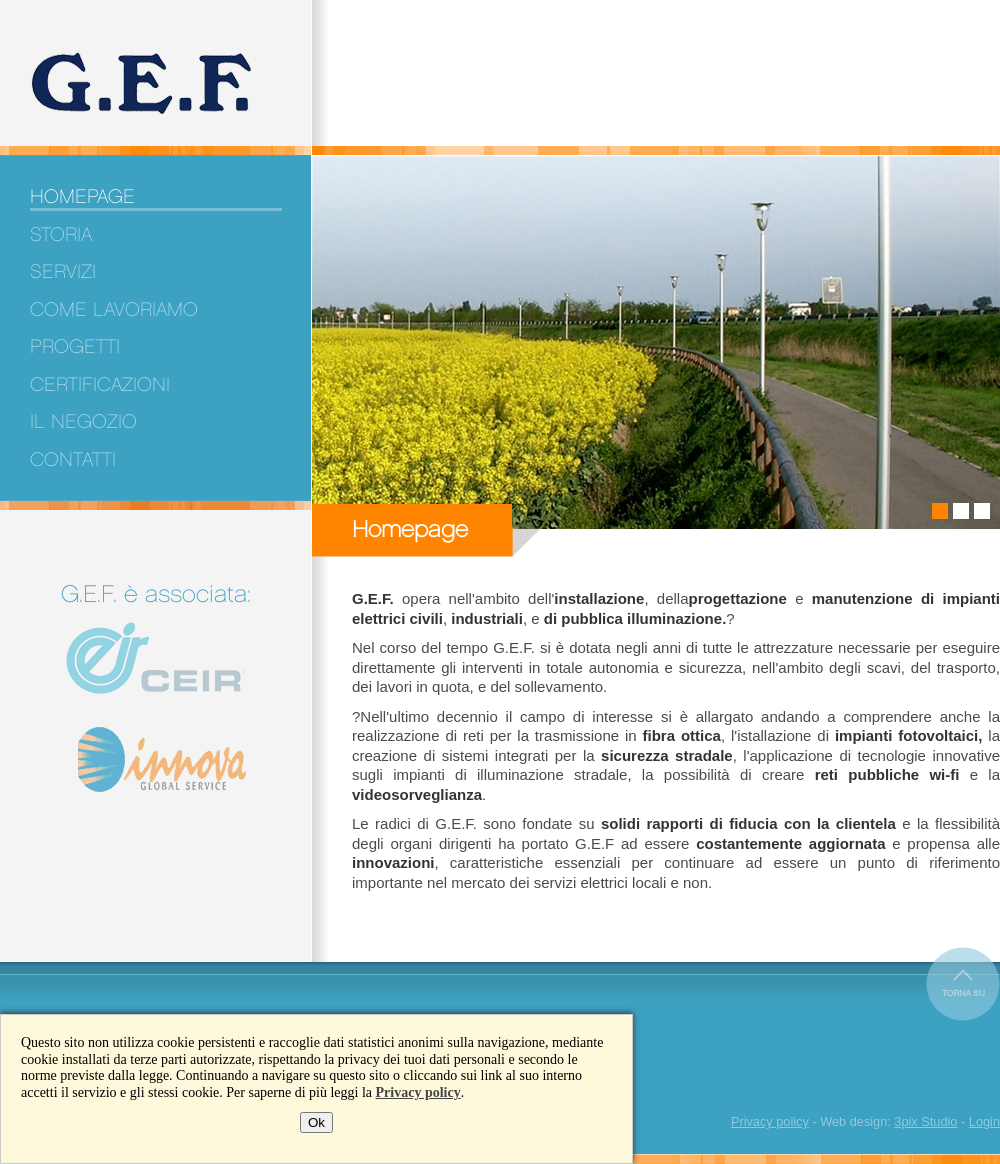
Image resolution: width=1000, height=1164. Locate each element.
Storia (61, 235)
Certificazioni (100, 385)
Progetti (75, 347)
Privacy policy (418, 1092)
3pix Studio (925, 1121)
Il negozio (83, 422)
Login (984, 1121)
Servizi (63, 272)
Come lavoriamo (114, 310)
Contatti (73, 460)
